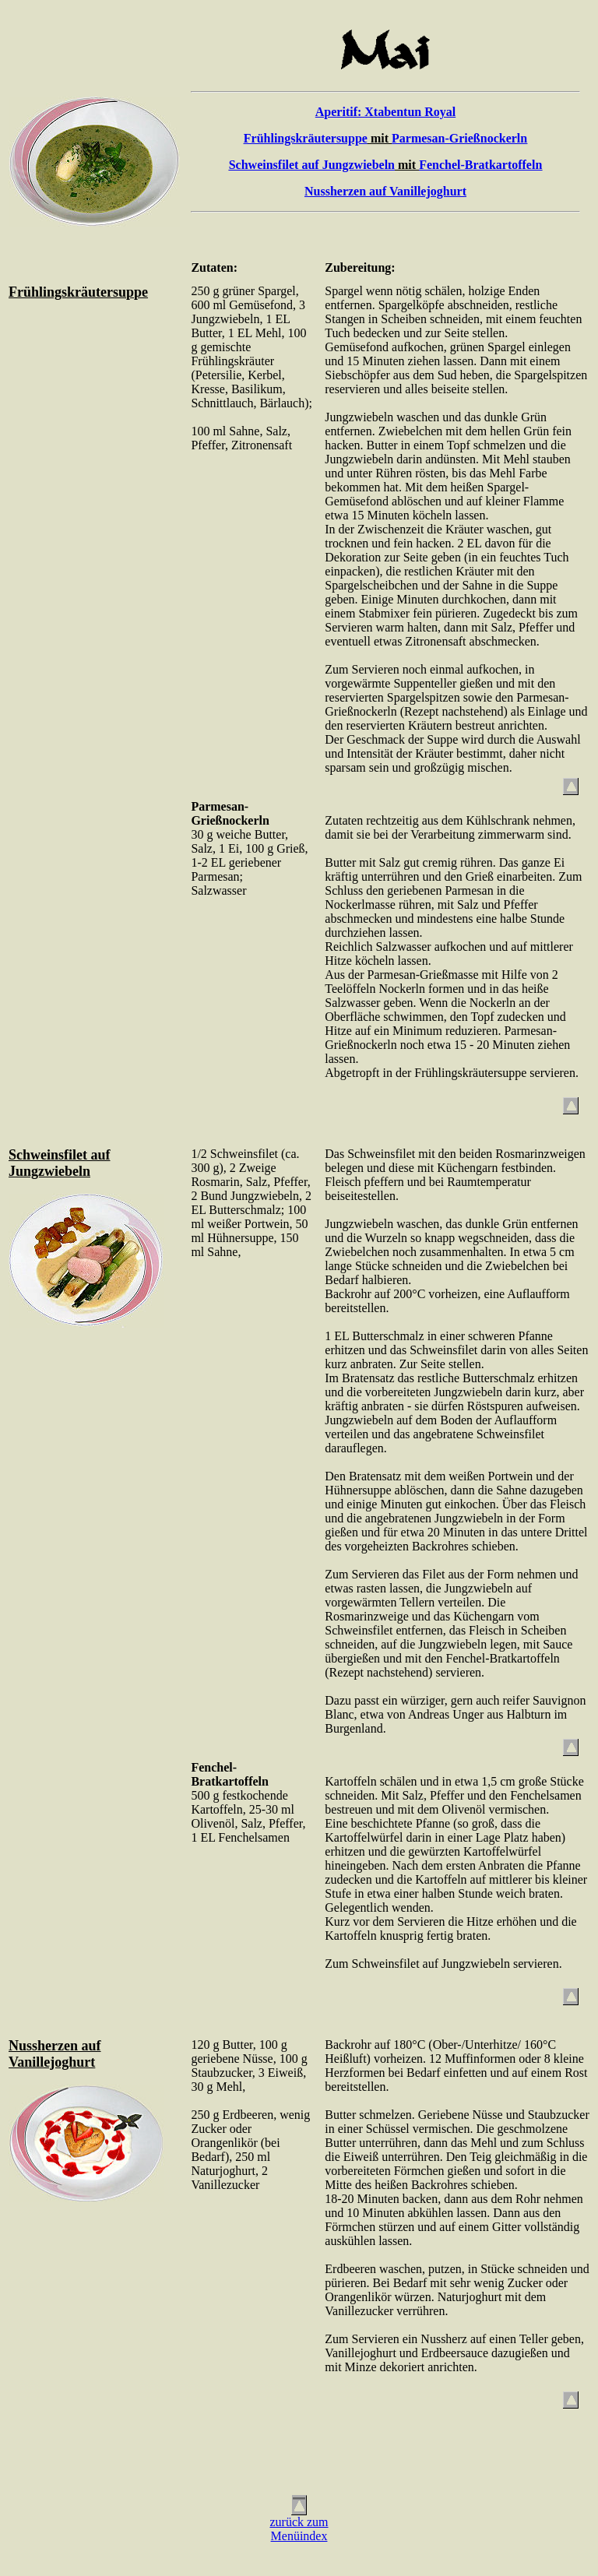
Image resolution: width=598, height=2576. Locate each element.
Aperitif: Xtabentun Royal (385, 111)
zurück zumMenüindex (298, 2529)
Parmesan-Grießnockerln (459, 138)
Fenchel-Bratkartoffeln (480, 164)
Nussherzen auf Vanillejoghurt (385, 191)
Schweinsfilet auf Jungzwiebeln (312, 164)
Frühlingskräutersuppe (306, 138)
